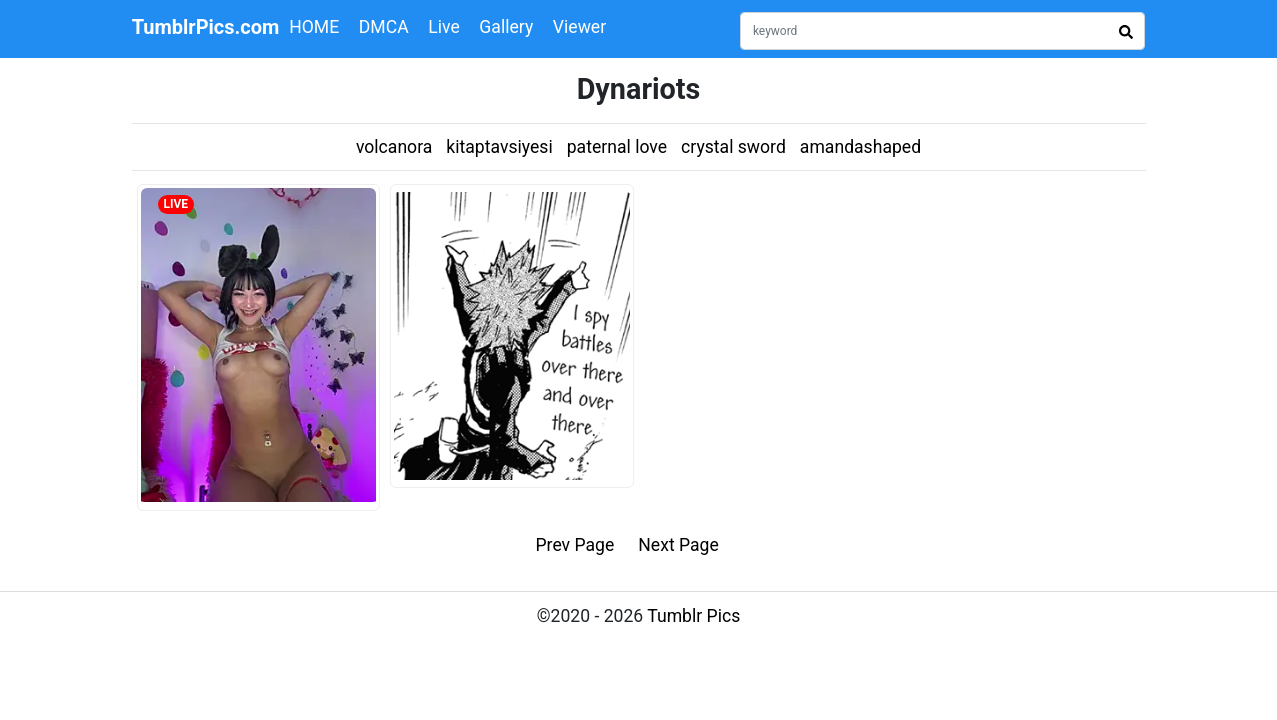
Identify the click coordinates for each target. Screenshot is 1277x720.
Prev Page (575, 545)
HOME (314, 27)
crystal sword (733, 147)
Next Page (678, 545)
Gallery (506, 27)
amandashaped (860, 147)
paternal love (617, 147)
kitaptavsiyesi (499, 147)
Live (444, 27)
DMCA (384, 27)
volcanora (394, 147)
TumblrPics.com (206, 27)
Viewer (579, 27)
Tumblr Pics (693, 616)
